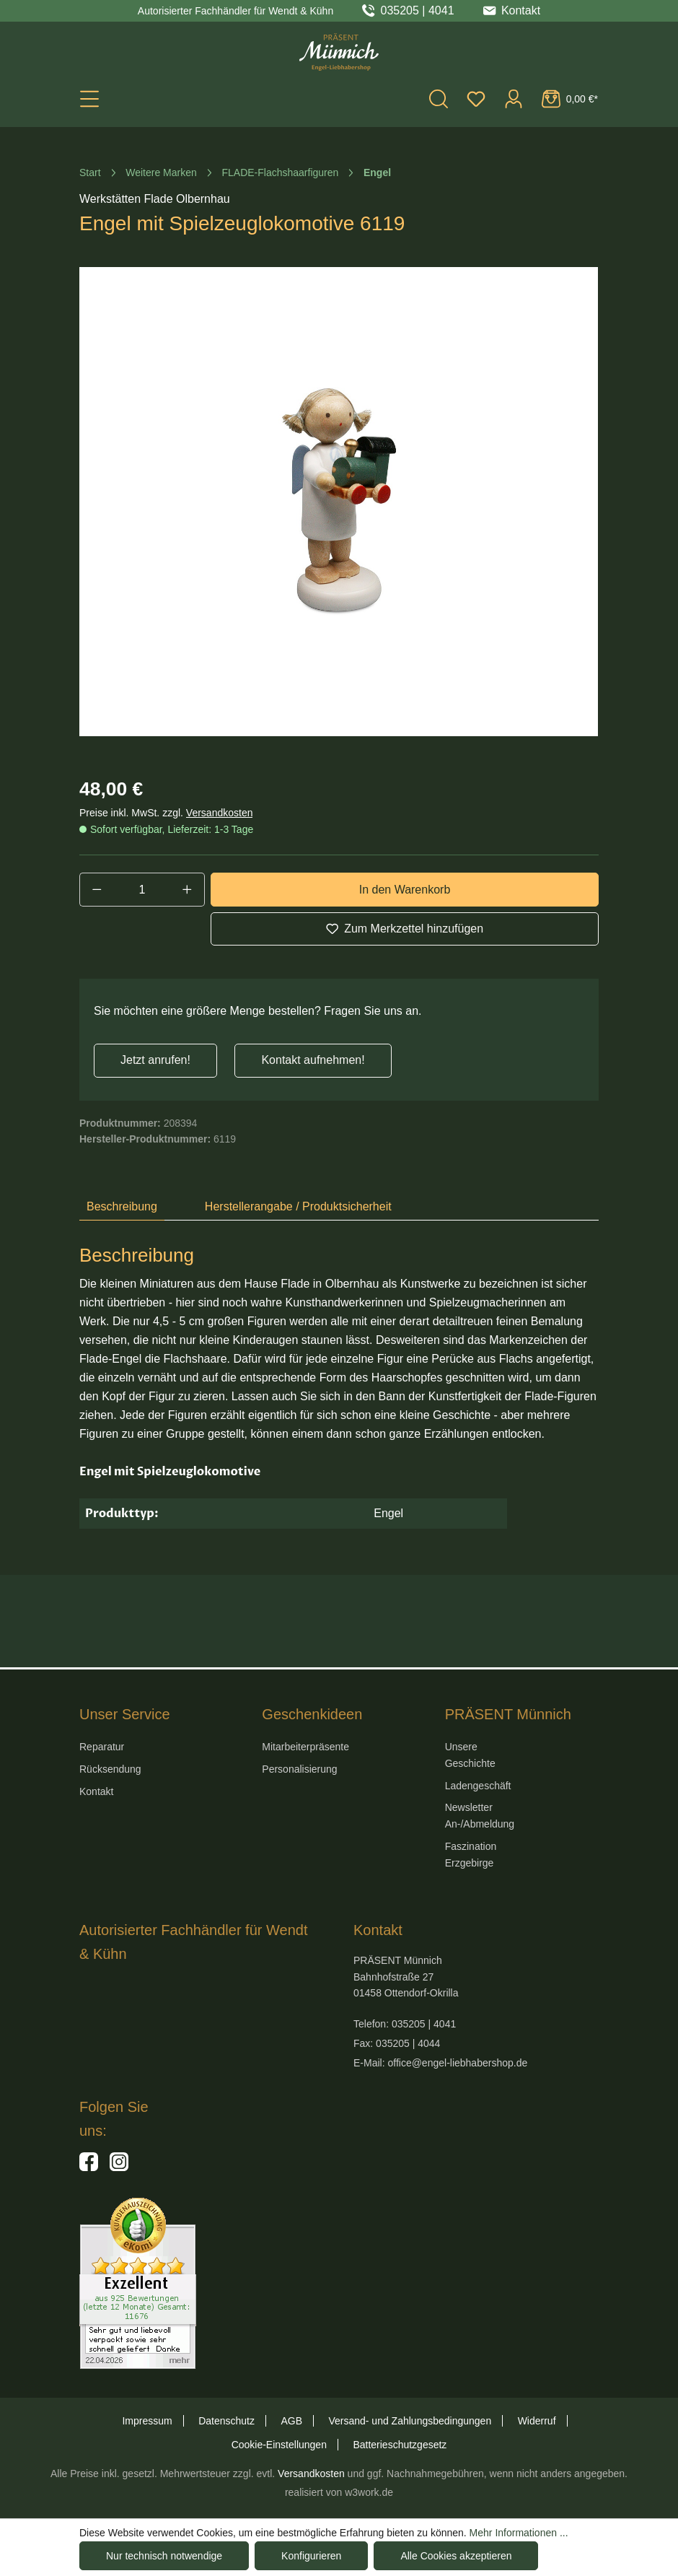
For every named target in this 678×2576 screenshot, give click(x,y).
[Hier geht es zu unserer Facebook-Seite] (88, 2167)
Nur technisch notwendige (164, 2556)
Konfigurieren (311, 2556)
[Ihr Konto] (513, 99)
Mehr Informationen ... (519, 2532)
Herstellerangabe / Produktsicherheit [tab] (298, 1206)
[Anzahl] (142, 889)
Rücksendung (110, 1769)
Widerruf (537, 2421)
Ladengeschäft (478, 1785)
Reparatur (101, 1746)
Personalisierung (299, 1769)
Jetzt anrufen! (155, 1060)
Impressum (147, 2421)
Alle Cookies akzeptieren (455, 2556)
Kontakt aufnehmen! (312, 1060)
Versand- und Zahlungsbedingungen (409, 2421)
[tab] (121, 1208)
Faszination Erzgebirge (471, 1855)
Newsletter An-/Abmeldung (480, 1816)
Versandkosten (219, 812)
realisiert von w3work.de (339, 2492)
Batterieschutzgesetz (399, 2444)
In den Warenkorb (405, 889)
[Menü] (89, 99)
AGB (291, 2421)
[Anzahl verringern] (96, 889)
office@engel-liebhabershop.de (457, 2063)
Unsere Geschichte (470, 1755)
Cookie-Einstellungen (279, 2444)
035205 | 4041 (417, 11)
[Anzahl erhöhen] (187, 889)
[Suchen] (438, 99)
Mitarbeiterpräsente (305, 1746)
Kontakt (96, 1791)
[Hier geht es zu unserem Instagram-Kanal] (119, 2167)
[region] (339, 501)
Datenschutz (226, 2421)
